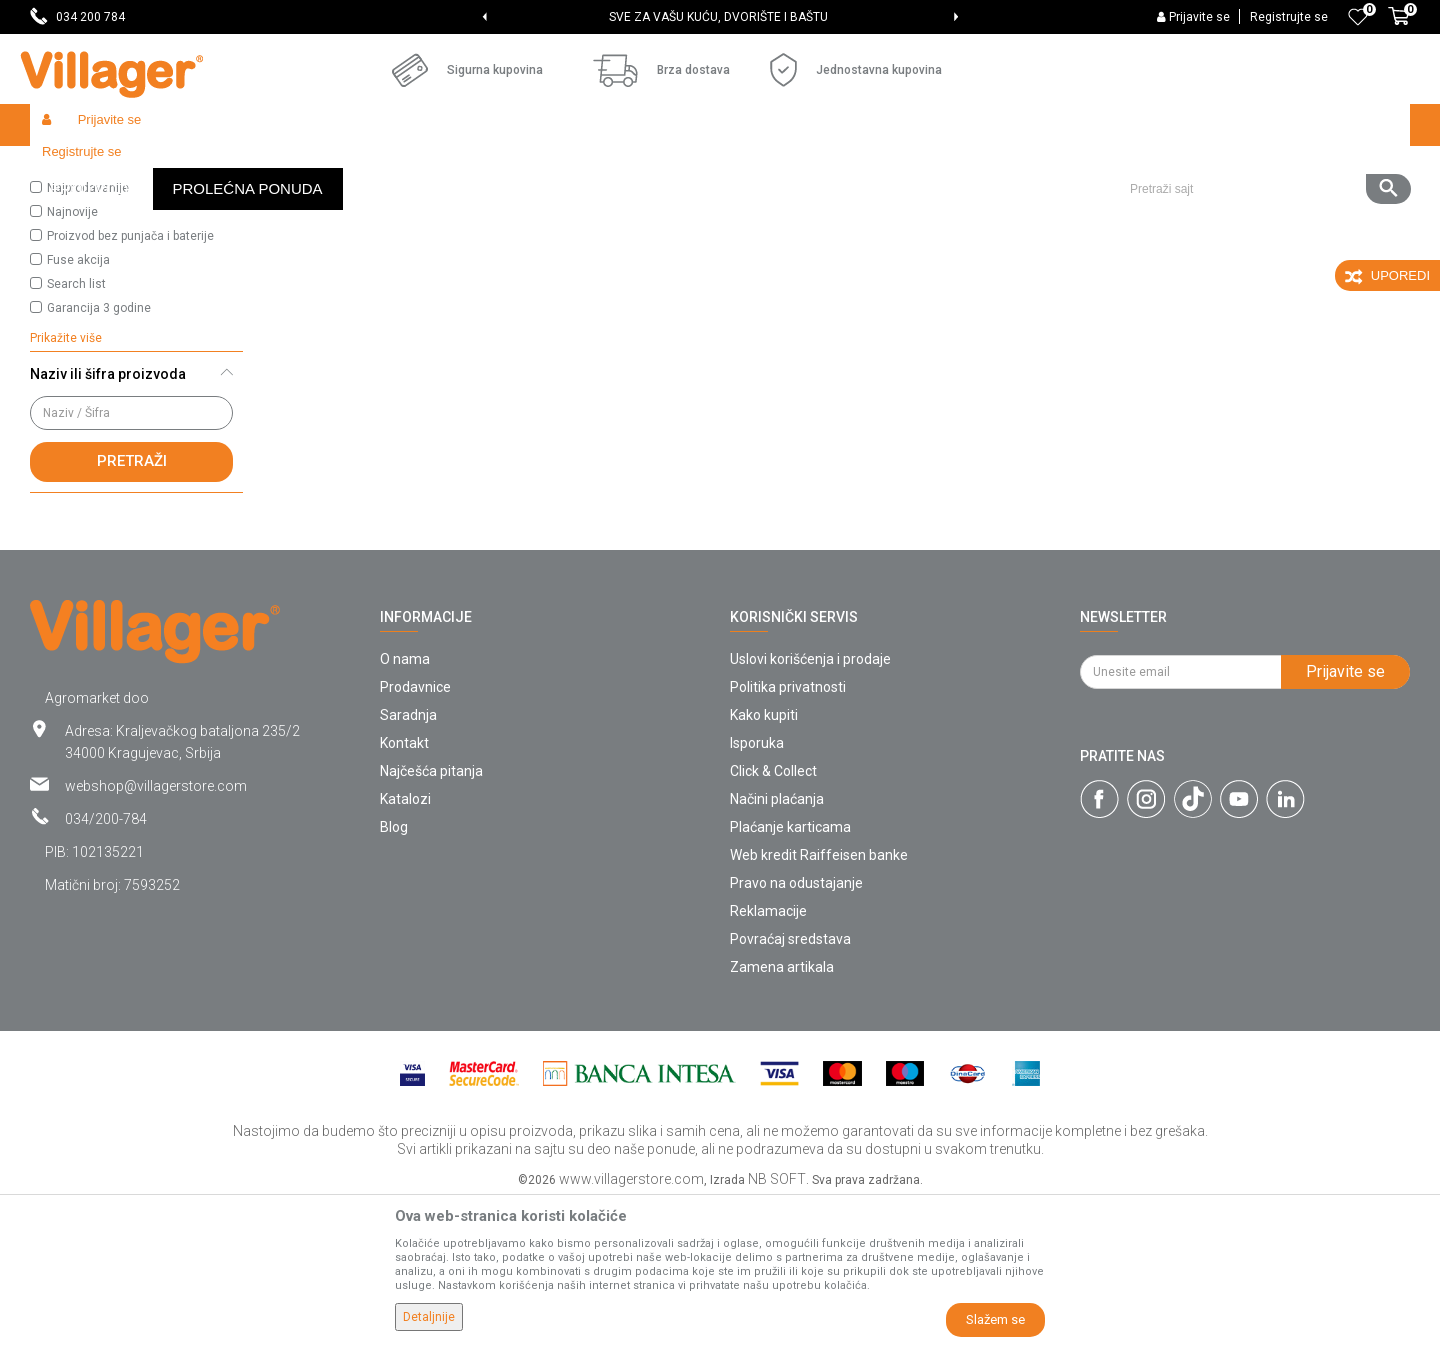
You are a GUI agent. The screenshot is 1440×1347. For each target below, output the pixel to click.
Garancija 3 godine (99, 454)
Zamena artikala (782, 1113)
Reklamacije (768, 1057)
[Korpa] (1399, 27)
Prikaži (1144, 206)
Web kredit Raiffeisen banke (819, 1001)
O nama (405, 805)
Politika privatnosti (788, 833)
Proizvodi (149, 167)
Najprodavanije (88, 334)
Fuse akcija (78, 406)
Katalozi (405, 945)
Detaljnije (429, 1317)
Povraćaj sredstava (790, 1085)
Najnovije (72, 358)
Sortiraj (950, 206)
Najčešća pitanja (431, 917)
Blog (394, 973)
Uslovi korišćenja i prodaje (810, 805)
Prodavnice (415, 833)
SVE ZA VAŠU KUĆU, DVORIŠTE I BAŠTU (718, 17)
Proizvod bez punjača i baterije (130, 382)
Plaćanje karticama (790, 973)
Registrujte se (1289, 17)
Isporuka (757, 889)
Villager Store (68, 167)
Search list (76, 430)
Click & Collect (773, 917)
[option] (720, 17)
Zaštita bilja (224, 167)
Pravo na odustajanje (796, 1029)
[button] (1262, 125)
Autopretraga (856, 206)
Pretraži (132, 607)
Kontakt (404, 889)
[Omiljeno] (1358, 17)
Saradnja (408, 861)
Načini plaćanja (777, 945)
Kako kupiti (764, 861)
